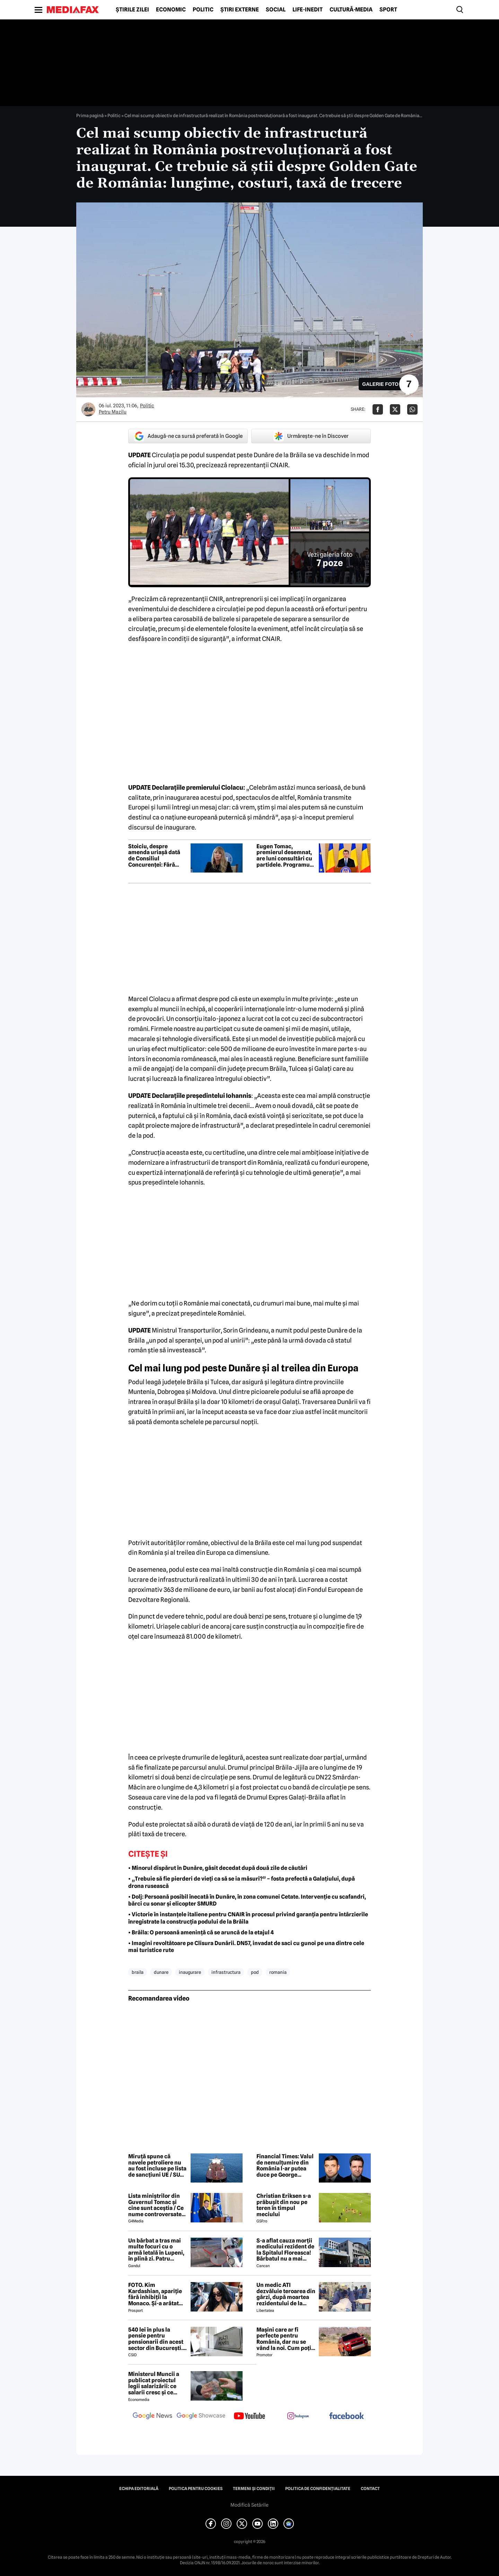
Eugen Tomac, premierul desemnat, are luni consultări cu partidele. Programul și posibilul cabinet (284, 855)
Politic (203, 9)
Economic (171, 9)
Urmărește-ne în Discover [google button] (311, 436)
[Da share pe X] (395, 409)
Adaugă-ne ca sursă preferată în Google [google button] (188, 436)
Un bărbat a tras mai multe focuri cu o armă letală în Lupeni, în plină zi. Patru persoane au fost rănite (156, 2250)
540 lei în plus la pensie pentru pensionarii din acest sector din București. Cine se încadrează (155, 2339)
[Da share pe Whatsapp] (412, 409)
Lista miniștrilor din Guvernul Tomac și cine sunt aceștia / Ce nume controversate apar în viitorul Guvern (157, 2205)
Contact (370, 2488)
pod (255, 1972)
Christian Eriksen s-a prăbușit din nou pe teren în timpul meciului (283, 2205)
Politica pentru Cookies (195, 2488)
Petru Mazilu (112, 412)
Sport (388, 9)
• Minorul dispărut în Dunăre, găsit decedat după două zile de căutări (217, 1868)
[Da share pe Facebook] (378, 409)
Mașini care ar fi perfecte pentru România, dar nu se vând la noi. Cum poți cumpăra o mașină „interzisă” (283, 2339)
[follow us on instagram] (298, 2416)
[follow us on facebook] (346, 2416)
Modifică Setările (249, 2505)
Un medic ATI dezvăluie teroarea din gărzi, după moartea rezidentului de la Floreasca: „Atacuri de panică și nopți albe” (285, 2294)
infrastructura (225, 1972)
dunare (161, 1972)
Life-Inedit (307, 9)
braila (137, 1972)
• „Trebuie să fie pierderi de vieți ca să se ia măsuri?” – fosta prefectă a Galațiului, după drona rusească (241, 1882)
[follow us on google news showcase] (201, 2416)
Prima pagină (90, 115)
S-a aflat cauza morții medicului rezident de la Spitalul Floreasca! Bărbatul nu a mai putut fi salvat (285, 2250)
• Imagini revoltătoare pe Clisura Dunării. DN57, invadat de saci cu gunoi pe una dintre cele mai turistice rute (246, 1947)
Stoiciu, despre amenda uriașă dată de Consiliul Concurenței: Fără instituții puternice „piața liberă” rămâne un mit (157, 855)
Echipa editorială (138, 2488)
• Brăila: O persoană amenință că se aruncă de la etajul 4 (201, 1932)
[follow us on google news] (152, 2416)
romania (278, 1972)
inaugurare (190, 1972)
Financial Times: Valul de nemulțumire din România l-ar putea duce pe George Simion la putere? (285, 2165)
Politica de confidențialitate (317, 2488)
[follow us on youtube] (249, 2416)
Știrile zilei (132, 9)
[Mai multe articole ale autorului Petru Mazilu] (88, 409)
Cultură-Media (351, 9)
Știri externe (239, 9)
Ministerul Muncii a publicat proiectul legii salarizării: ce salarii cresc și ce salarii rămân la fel (153, 2383)
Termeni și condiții (254, 2488)
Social (276, 9)
